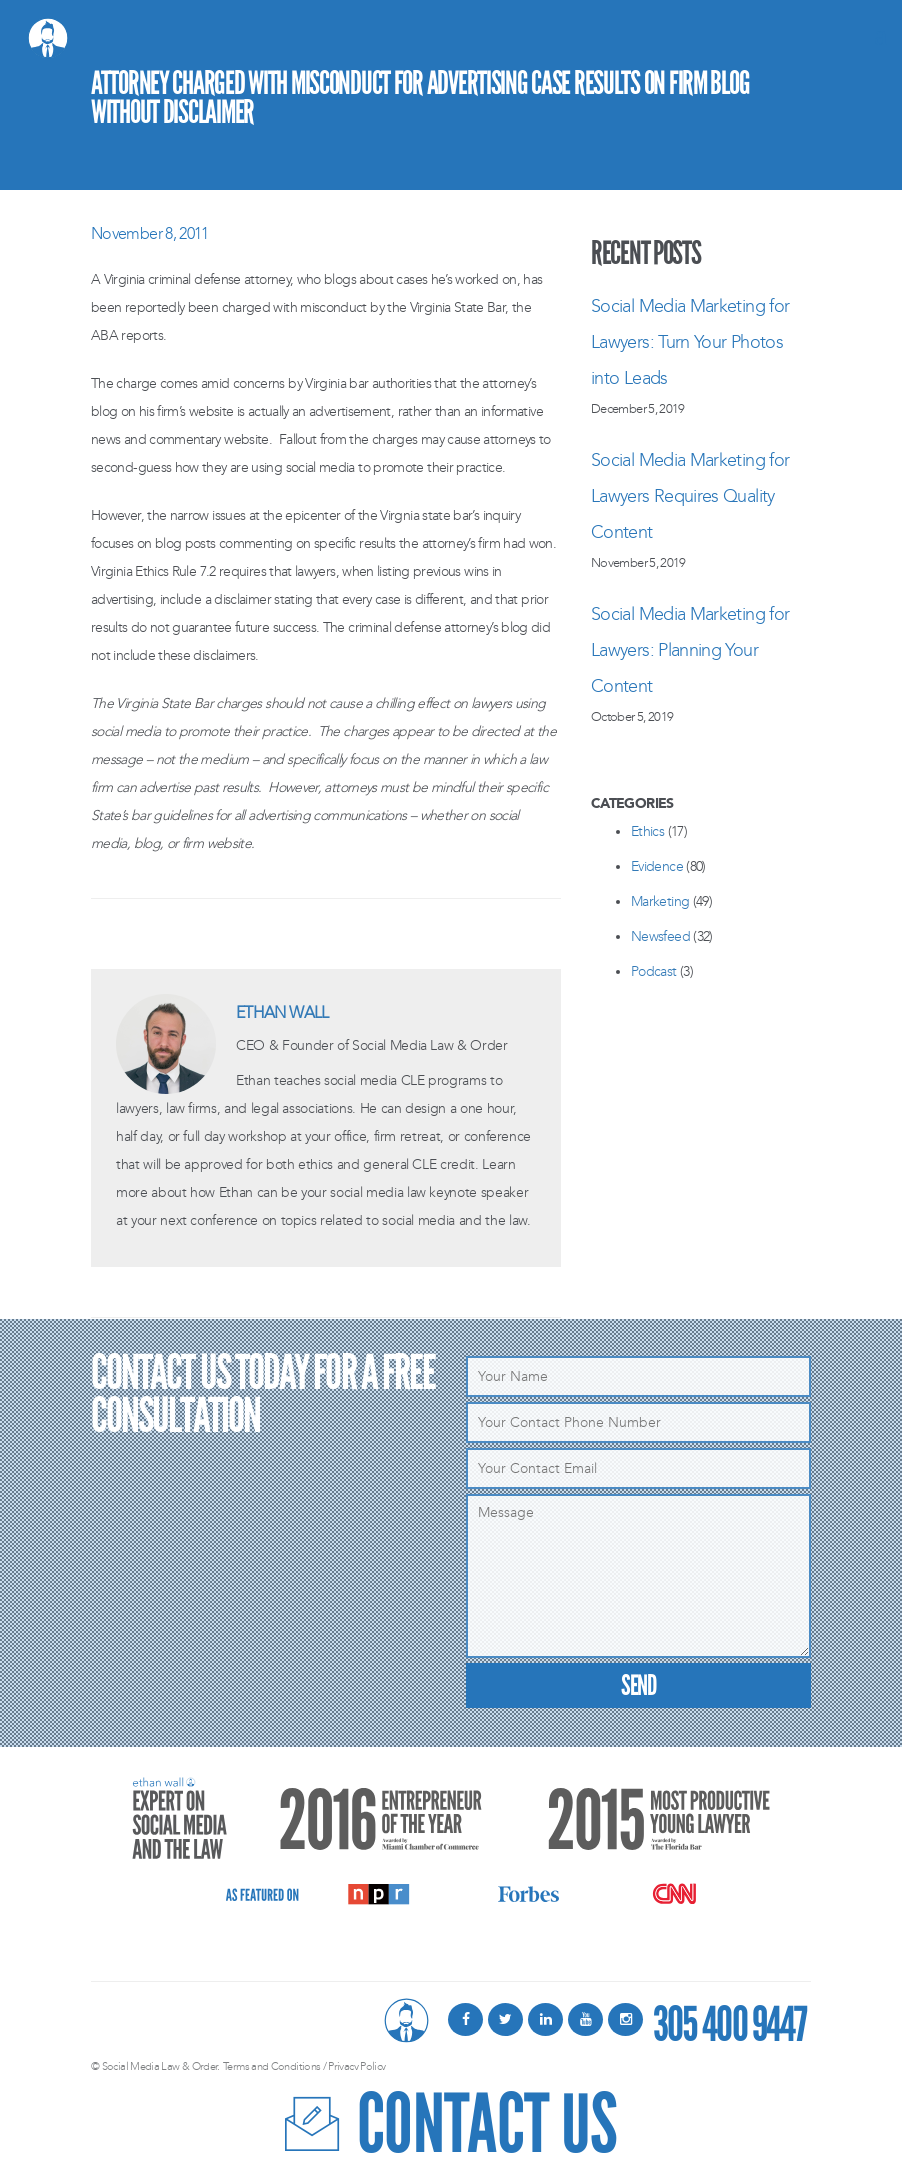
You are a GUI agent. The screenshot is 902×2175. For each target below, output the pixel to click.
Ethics (647, 831)
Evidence (657, 866)
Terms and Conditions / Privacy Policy (304, 2066)
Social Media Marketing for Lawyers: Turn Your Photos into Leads (690, 342)
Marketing (660, 901)
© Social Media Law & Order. (155, 2066)
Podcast (654, 971)
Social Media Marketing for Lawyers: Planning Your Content (690, 650)
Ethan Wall (282, 1012)
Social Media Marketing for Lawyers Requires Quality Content (690, 496)
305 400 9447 (729, 2019)
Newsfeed (660, 936)
